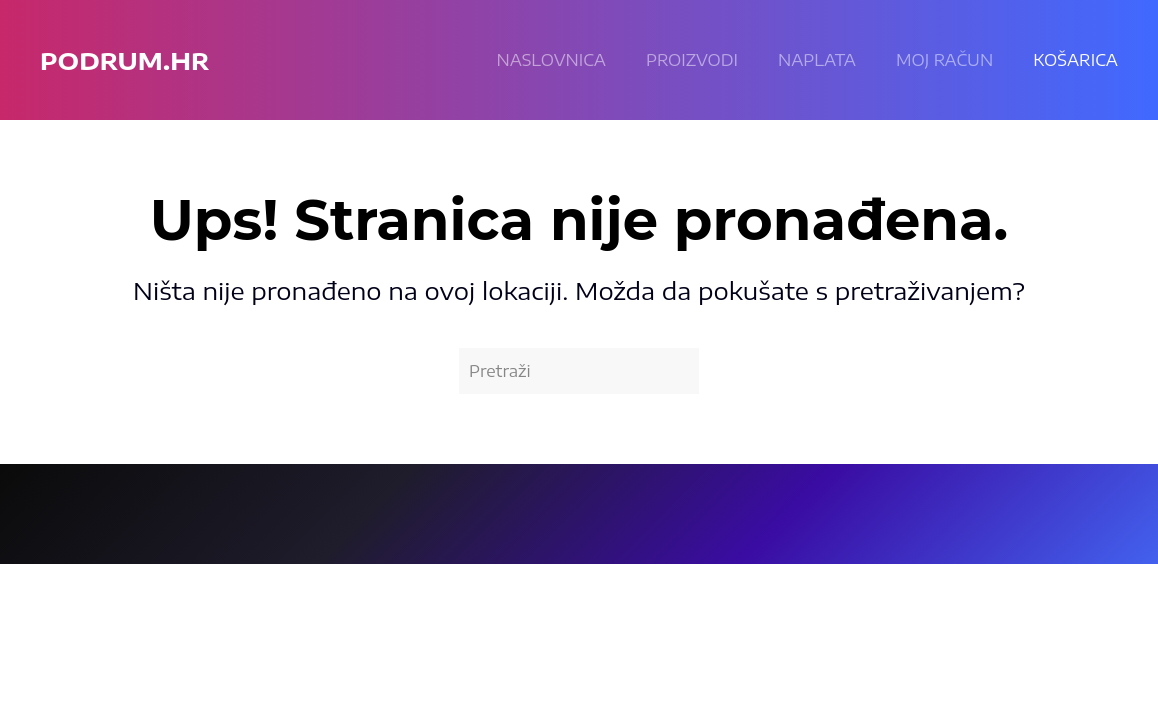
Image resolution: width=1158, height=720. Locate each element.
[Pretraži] (579, 371)
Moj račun (944, 60)
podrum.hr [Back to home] (124, 60)
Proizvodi (692, 60)
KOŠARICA (1075, 60)
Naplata (817, 60)
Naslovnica (551, 60)
